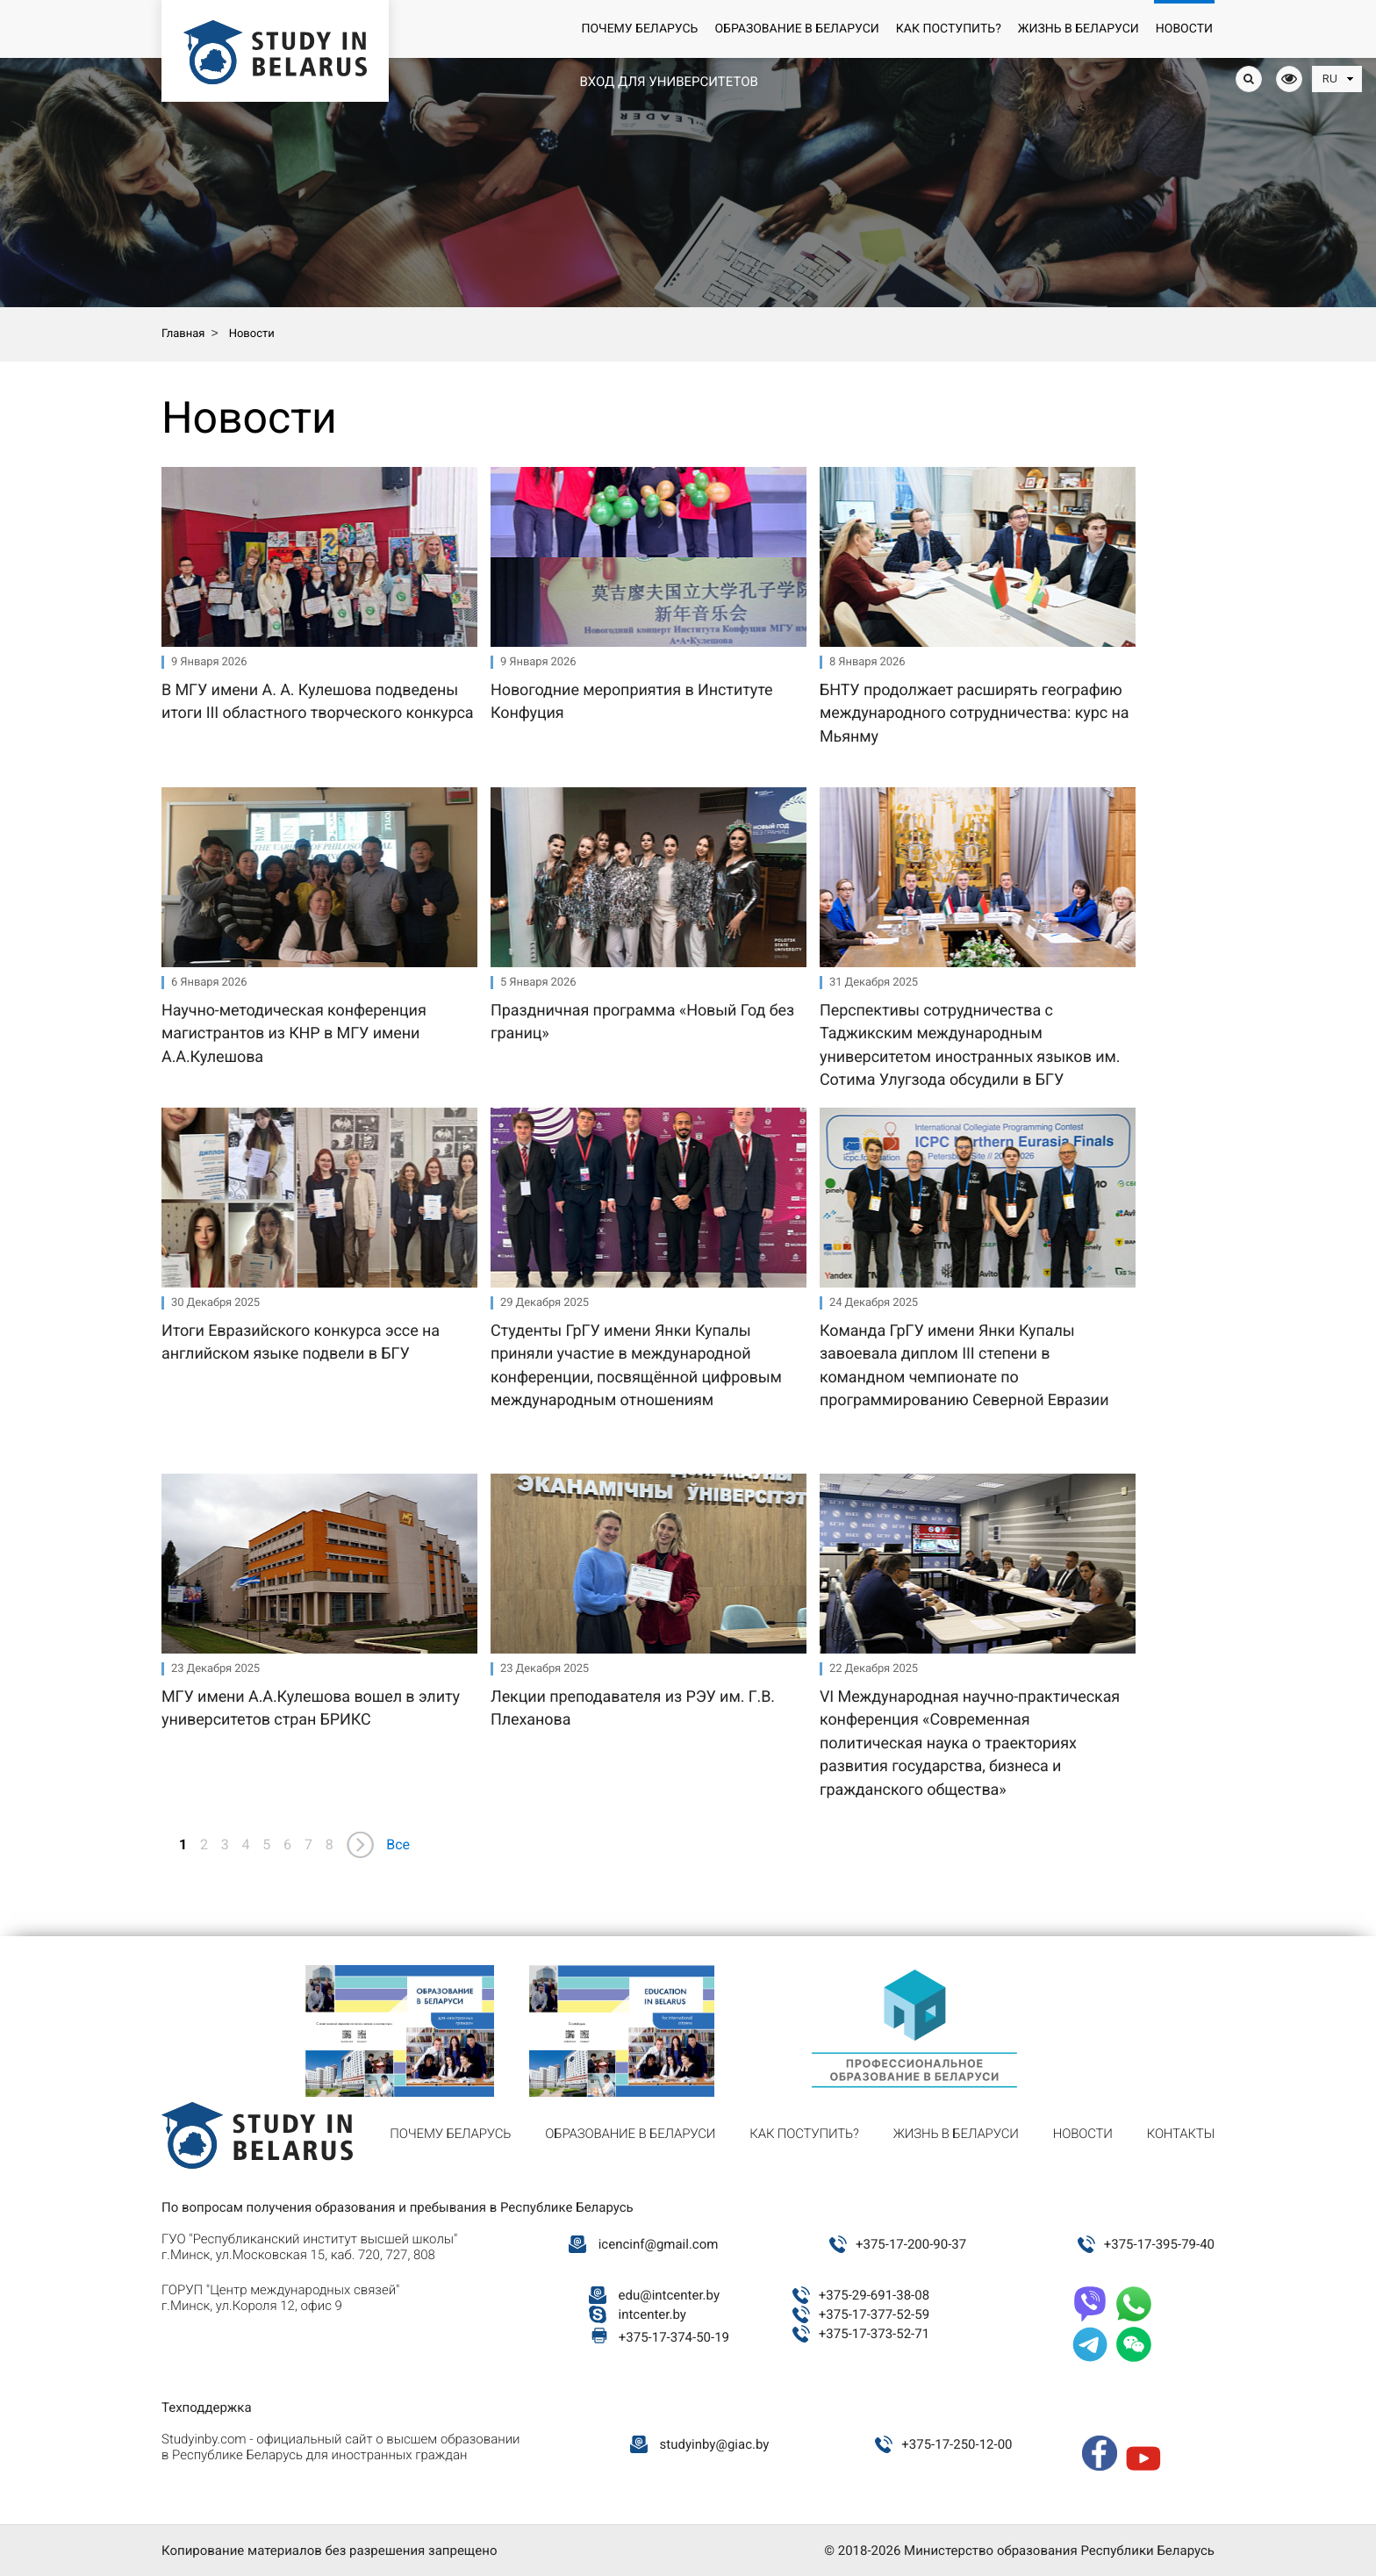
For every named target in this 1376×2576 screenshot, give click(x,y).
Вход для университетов (668, 82)
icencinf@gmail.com (658, 2244)
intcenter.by (652, 2314)
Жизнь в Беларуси (1078, 29)
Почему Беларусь (639, 29)
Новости (1184, 29)
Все (398, 1844)
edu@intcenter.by (669, 2295)
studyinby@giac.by (715, 2444)
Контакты (1181, 2134)
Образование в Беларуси (796, 29)
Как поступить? (948, 29)
